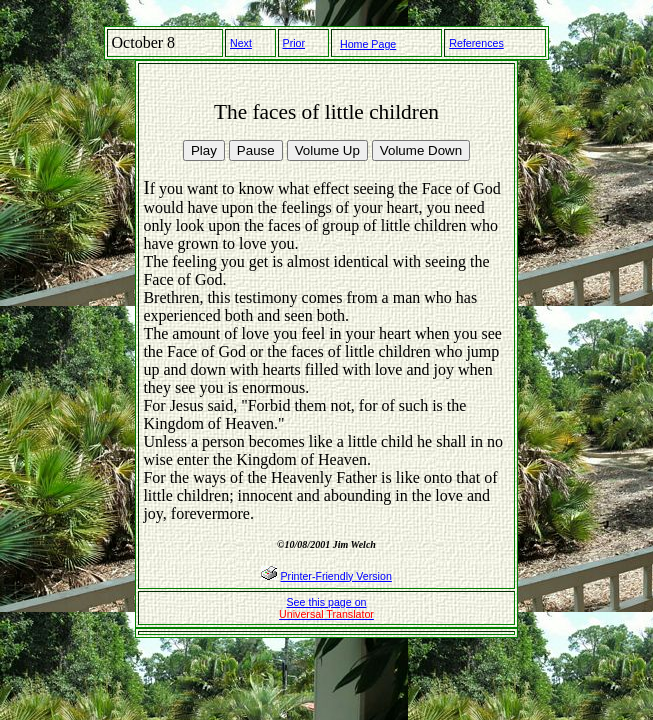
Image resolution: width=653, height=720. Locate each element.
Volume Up (327, 150)
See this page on (326, 608)
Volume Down (421, 150)
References (476, 43)
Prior (294, 43)
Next (241, 43)
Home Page (368, 44)
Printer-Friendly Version (336, 576)
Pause (256, 150)
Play (204, 150)
